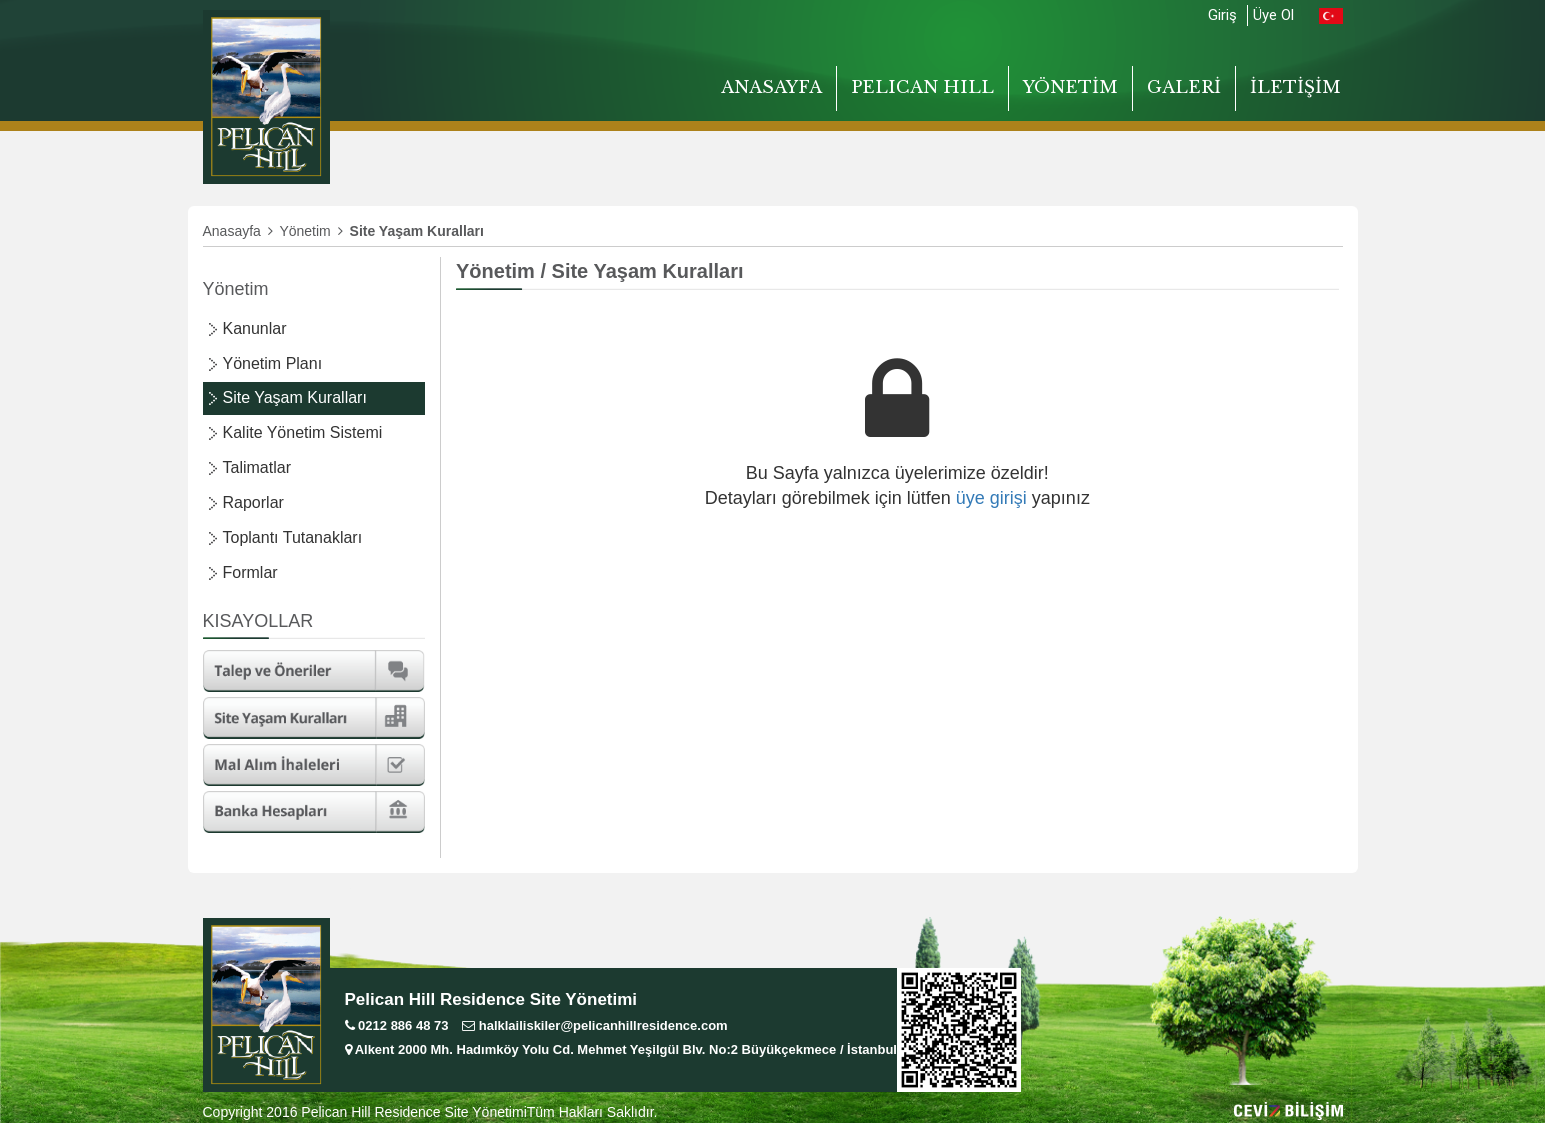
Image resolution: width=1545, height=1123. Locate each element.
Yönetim (310, 231)
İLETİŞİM (1295, 87)
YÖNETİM (1070, 87)
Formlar (250, 572)
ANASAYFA (771, 87)
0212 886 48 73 (397, 1025)
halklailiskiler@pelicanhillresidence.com (595, 1025)
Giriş (1222, 15)
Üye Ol (1273, 15)
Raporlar (253, 502)
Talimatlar (257, 467)
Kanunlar (255, 328)
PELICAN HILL (922, 87)
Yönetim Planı (273, 363)
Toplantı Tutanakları (293, 537)
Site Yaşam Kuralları (295, 397)
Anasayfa (238, 231)
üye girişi (991, 498)
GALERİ (1184, 87)
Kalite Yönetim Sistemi (303, 432)
